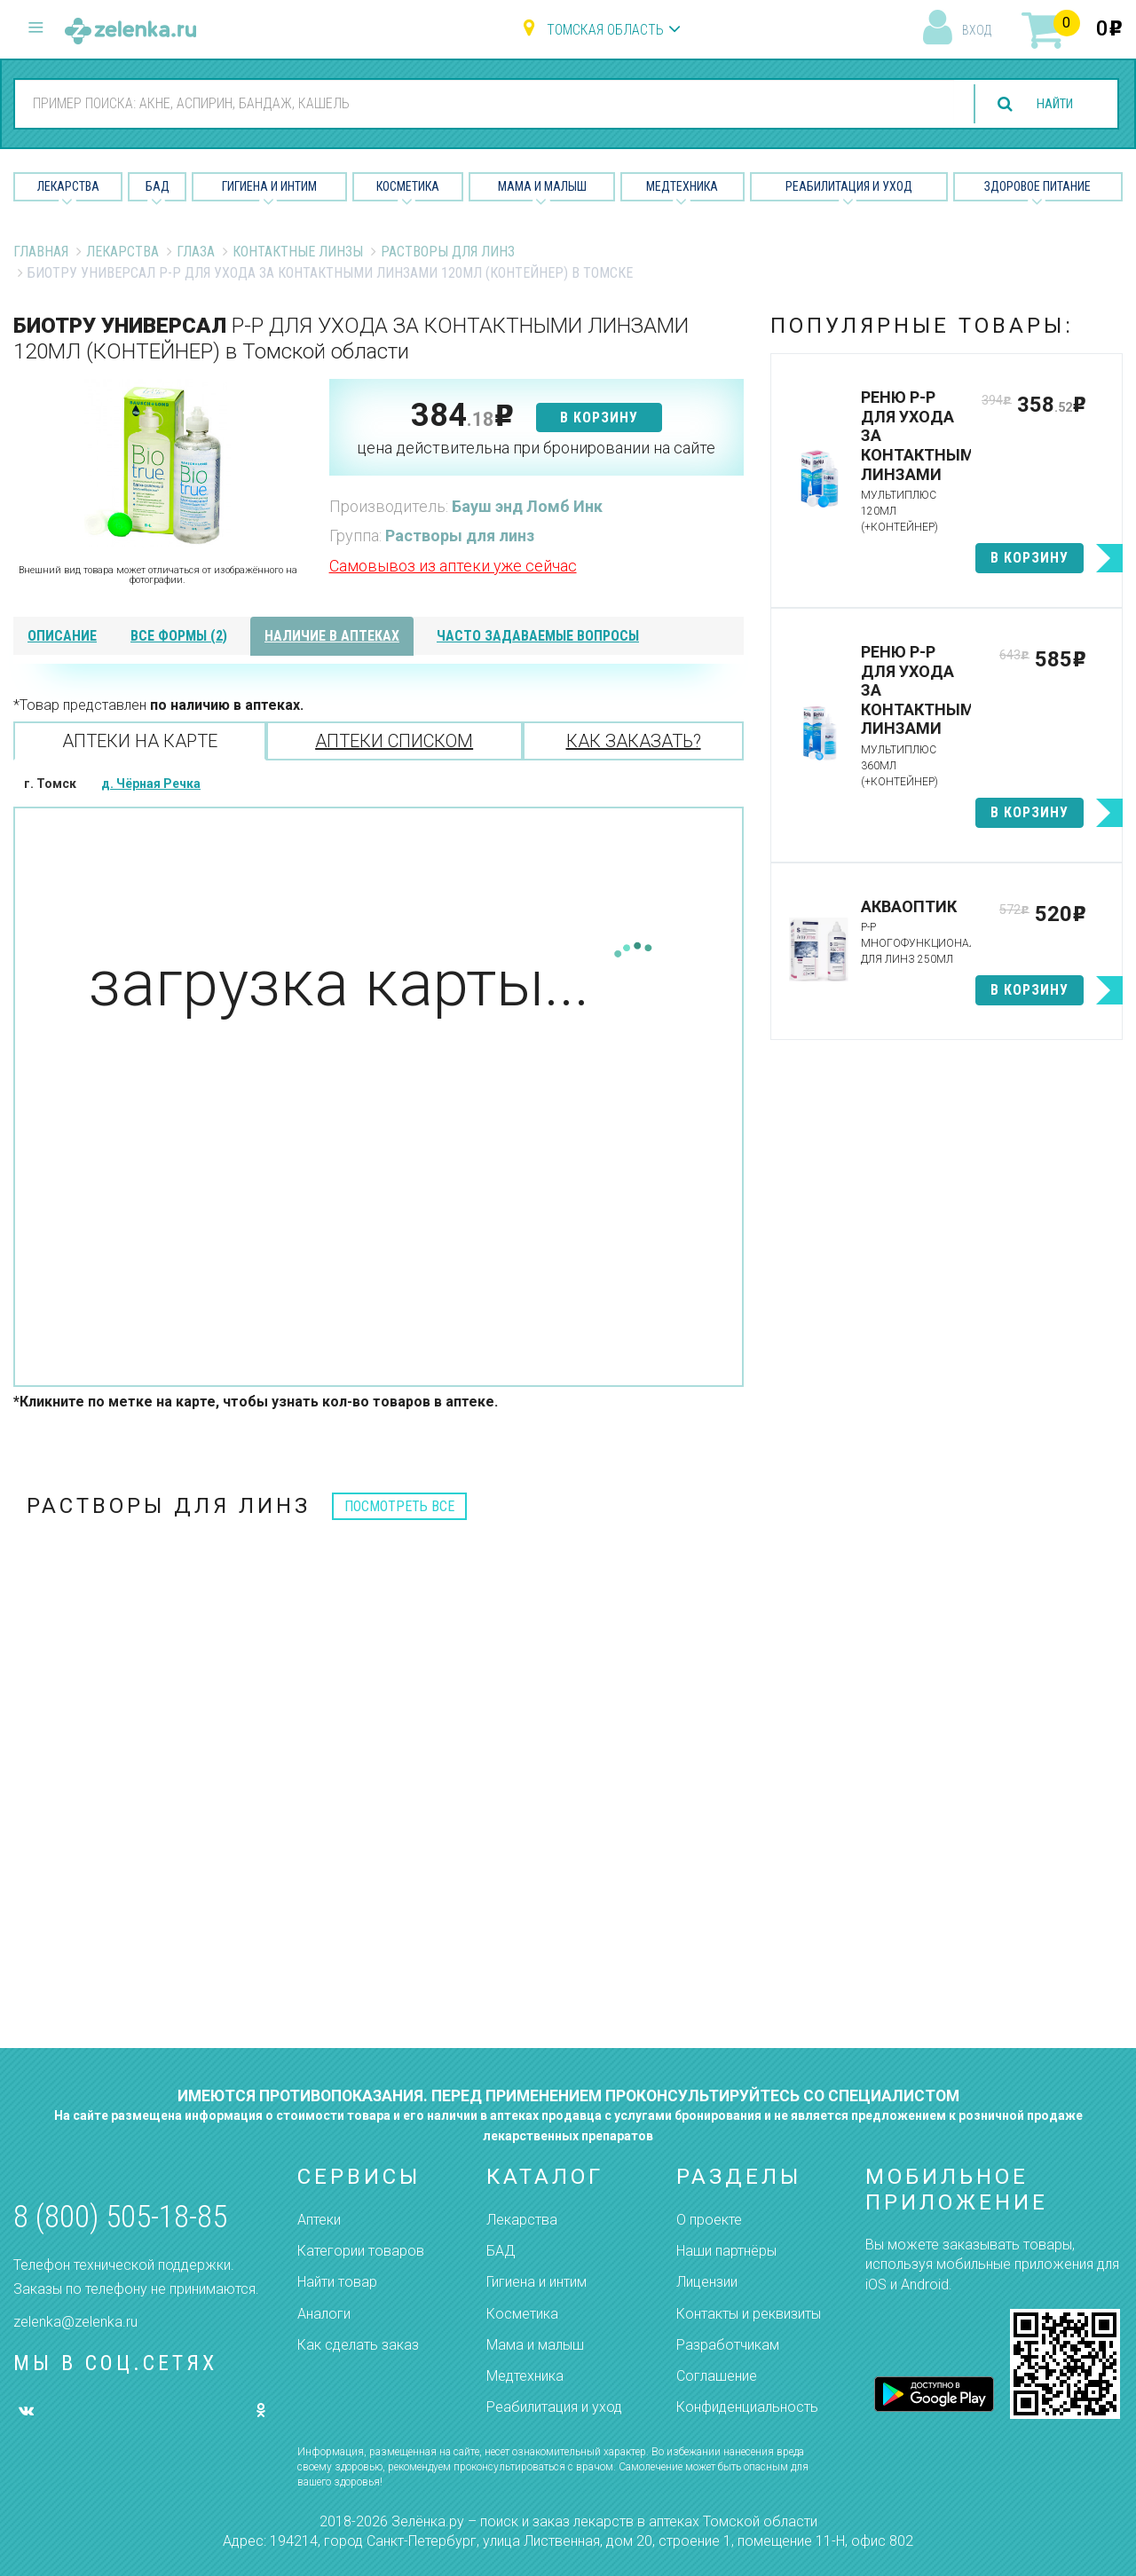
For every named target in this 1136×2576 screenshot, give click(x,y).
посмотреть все (399, 1506)
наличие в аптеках (331, 635)
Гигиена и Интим (269, 186)
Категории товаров (360, 2250)
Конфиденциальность (747, 2407)
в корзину (599, 417)
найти (1049, 104)
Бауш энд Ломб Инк (527, 506)
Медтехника (682, 186)
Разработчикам (727, 2344)
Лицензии (707, 2281)
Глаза (196, 251)
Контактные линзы (298, 251)
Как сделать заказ (358, 2344)
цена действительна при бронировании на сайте (536, 447)
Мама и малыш (542, 186)
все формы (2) (178, 635)
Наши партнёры (726, 2250)
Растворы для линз (448, 251)
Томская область (605, 29)
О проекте (709, 2219)
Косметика (407, 186)
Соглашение (716, 2375)
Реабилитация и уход (848, 186)
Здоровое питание (1037, 186)
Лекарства (68, 186)
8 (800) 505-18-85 (120, 2217)
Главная (40, 251)
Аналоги (324, 2313)
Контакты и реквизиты (748, 2313)
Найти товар (337, 2281)
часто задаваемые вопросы (538, 635)
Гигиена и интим (536, 2281)
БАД (158, 186)
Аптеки (319, 2219)
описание (62, 635)
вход (976, 30)
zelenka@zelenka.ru (75, 2321)
